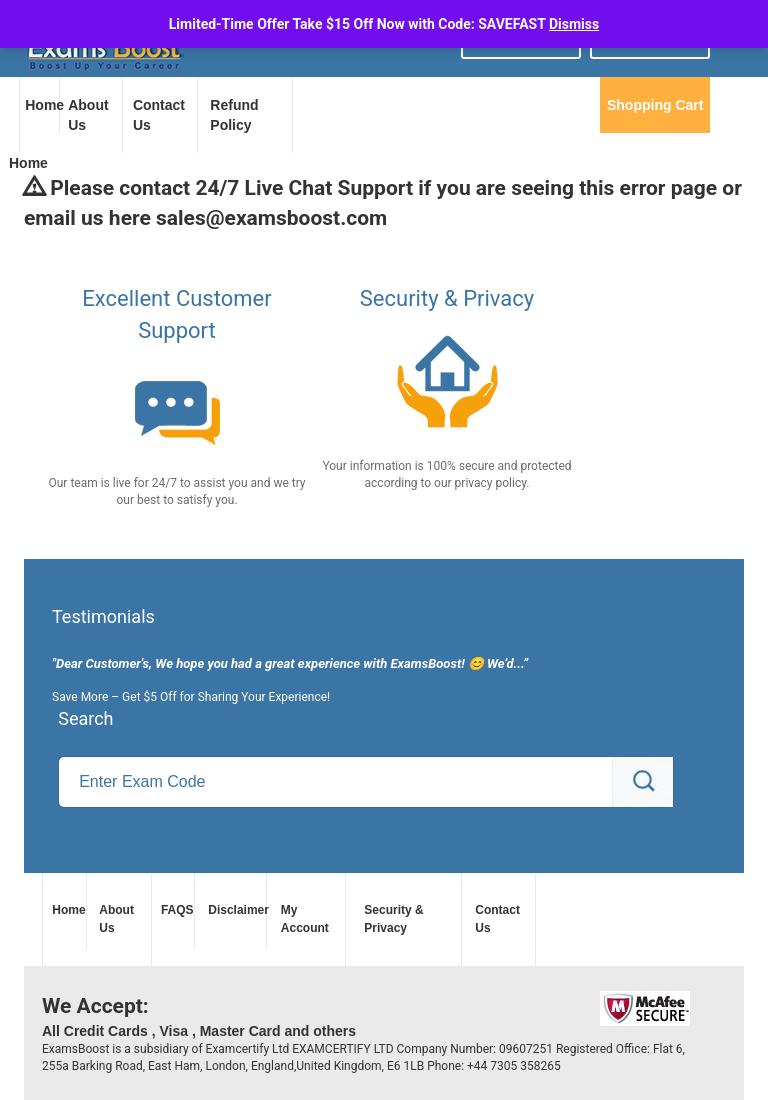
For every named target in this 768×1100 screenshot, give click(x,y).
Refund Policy (234, 115)
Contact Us (159, 115)
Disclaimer (234, 910)
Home (42, 105)
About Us (88, 115)
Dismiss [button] (574, 24)
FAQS (175, 910)
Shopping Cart (655, 105)
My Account (305, 918)
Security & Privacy (393, 918)
